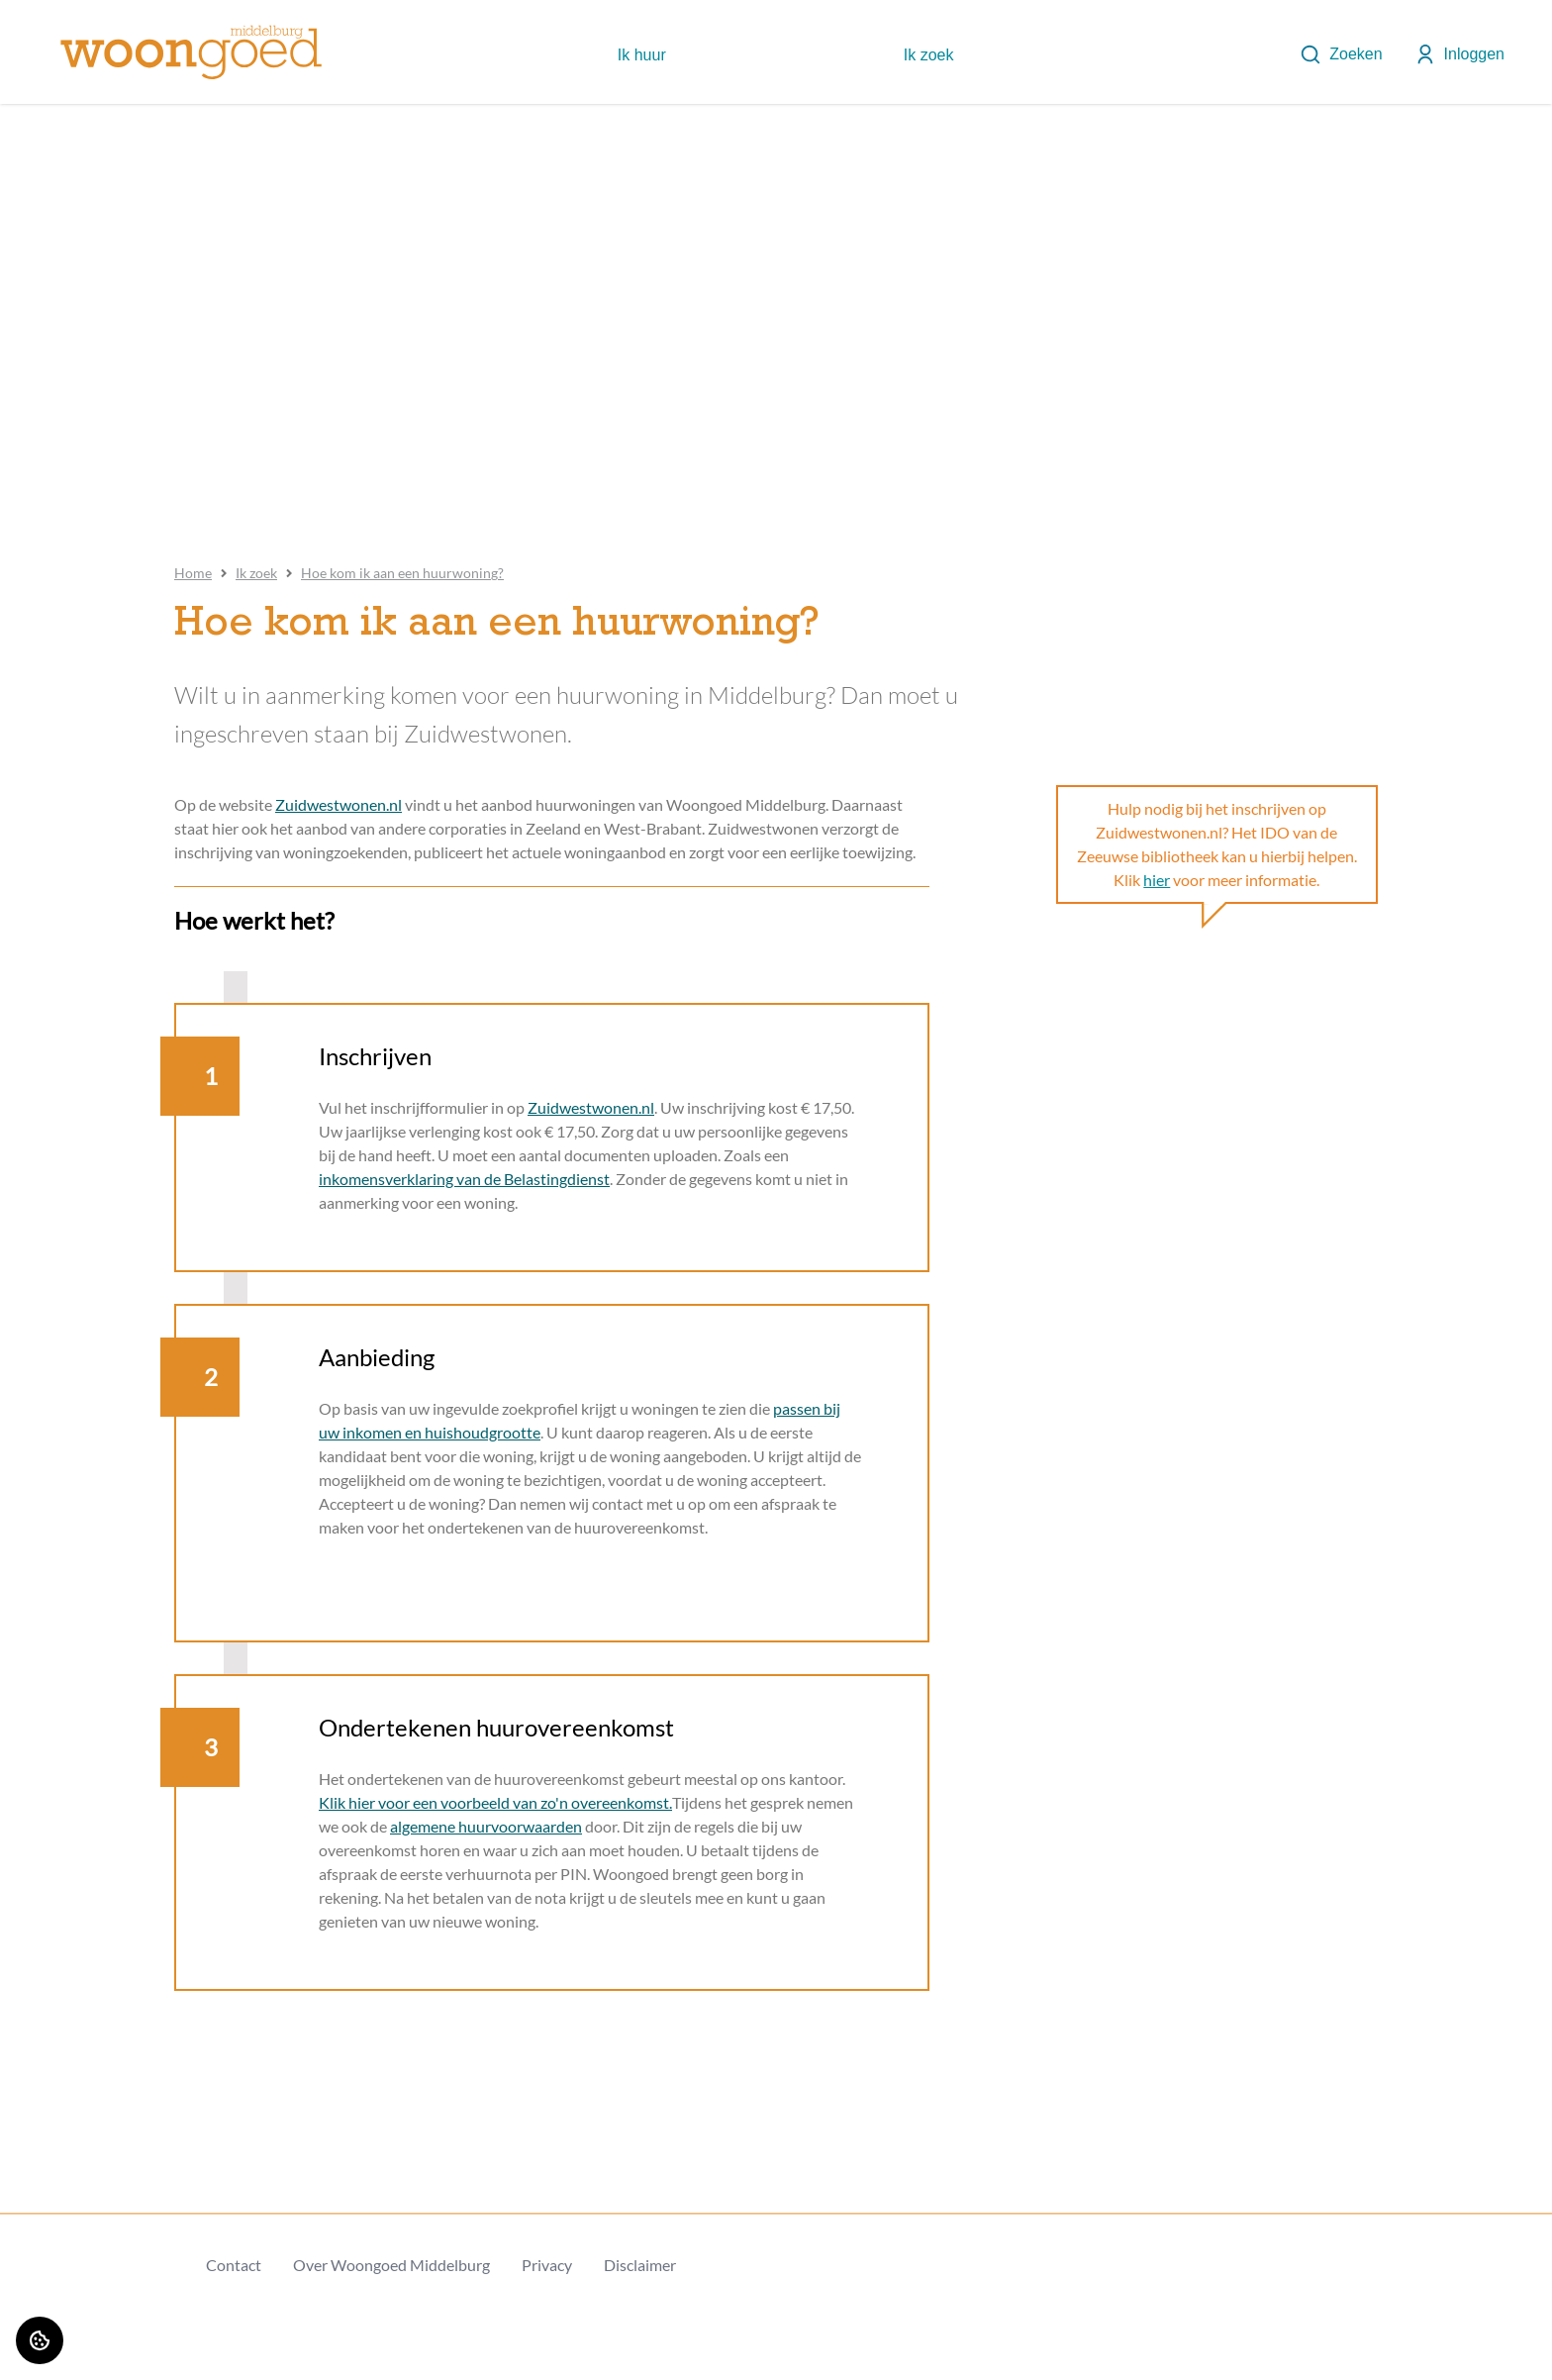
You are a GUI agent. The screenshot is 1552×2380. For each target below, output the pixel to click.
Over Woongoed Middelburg (391, 2264)
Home (193, 572)
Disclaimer (640, 2264)
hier (1156, 879)
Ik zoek (256, 572)
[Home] (191, 52)
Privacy (547, 2264)
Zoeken (1341, 54)
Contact (233, 2264)
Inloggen (1459, 54)
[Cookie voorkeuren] (39, 2340)
